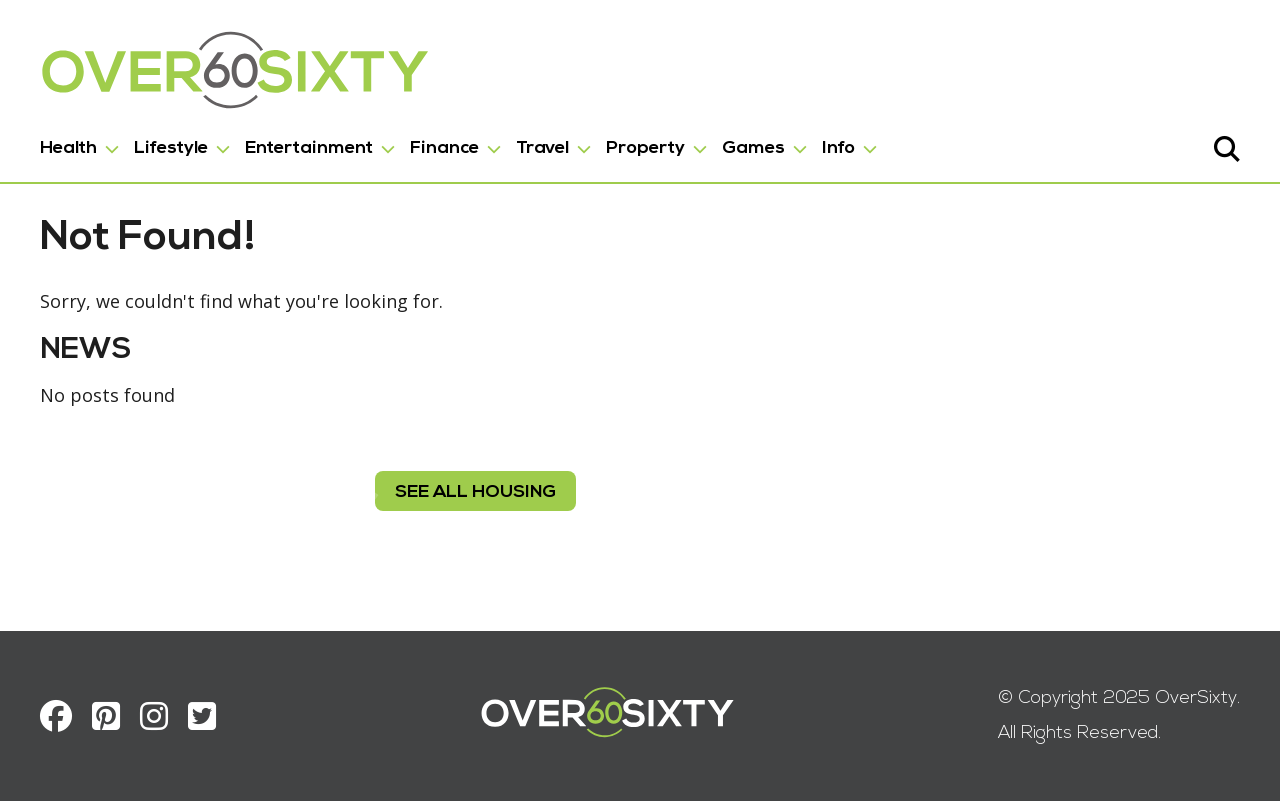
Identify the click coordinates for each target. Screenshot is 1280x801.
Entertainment (309, 148)
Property (645, 148)
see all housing (475, 492)
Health (68, 148)
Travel (542, 148)
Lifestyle (171, 148)
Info (838, 148)
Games (753, 148)
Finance (444, 148)
